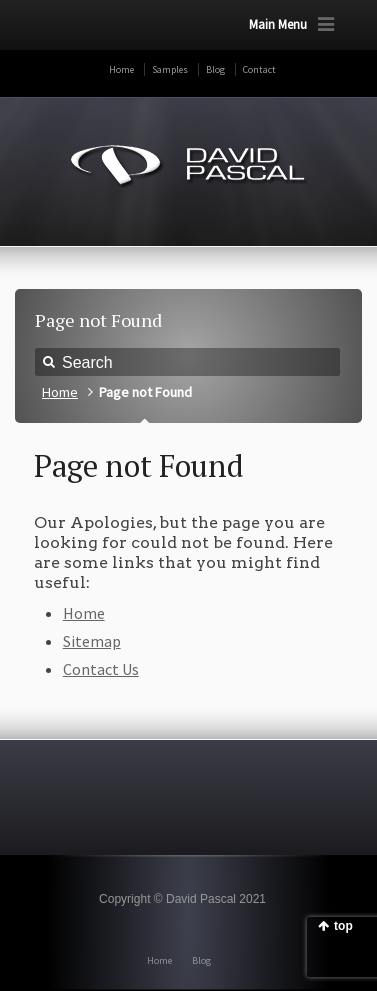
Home (121, 69)
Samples (170, 69)
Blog (215, 69)
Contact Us (101, 669)
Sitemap (92, 641)
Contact (259, 69)
